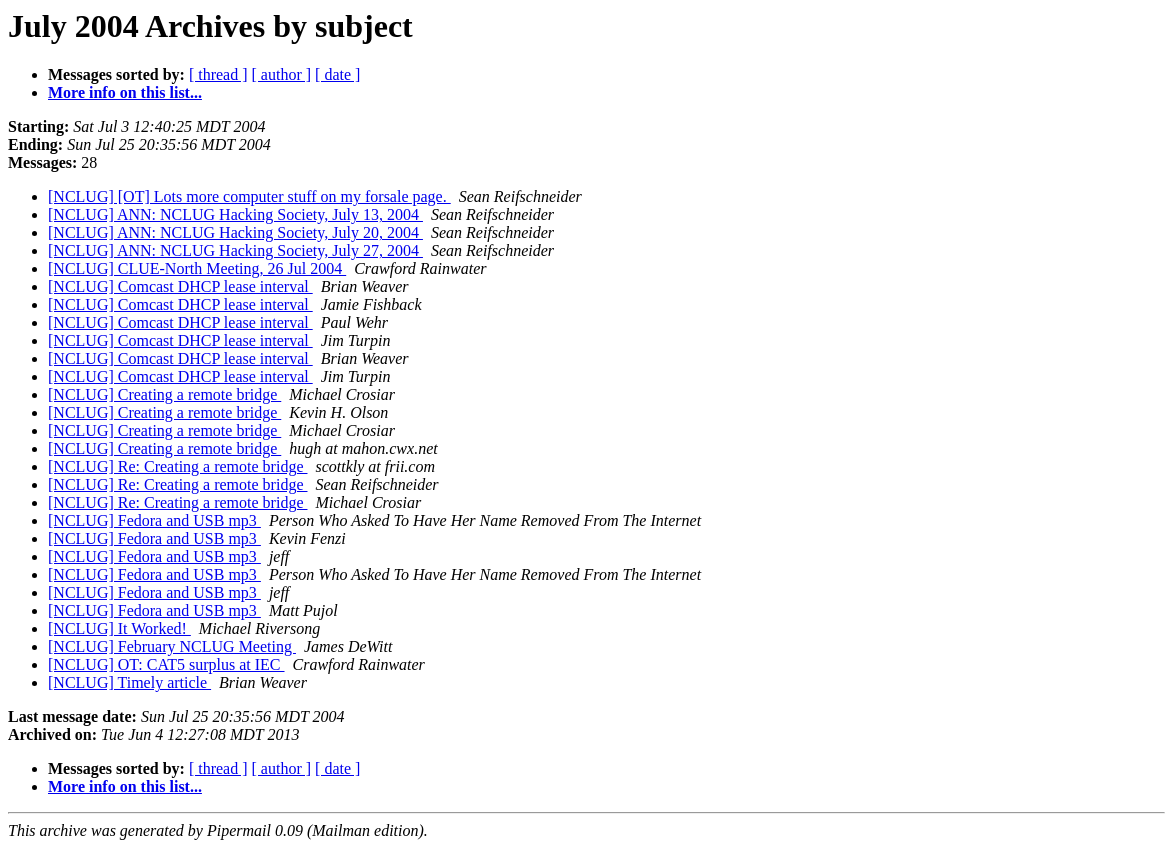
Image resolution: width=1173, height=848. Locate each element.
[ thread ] (218, 74)
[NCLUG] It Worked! (119, 628)
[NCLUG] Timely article (129, 682)
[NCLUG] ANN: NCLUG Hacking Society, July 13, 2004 (235, 214)
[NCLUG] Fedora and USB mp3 (154, 520)
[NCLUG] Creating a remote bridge (164, 394)
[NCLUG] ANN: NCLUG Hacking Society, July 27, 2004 (235, 250)
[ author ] (282, 74)
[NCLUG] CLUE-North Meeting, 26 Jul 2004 (197, 268)
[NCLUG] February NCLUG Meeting (172, 646)
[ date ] (337, 74)
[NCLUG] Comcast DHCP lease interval (180, 286)
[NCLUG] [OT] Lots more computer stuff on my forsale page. (249, 196)
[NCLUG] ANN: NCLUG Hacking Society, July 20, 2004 (235, 232)
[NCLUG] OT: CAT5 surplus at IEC (166, 664)
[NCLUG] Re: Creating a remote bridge (177, 466)
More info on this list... (125, 92)
